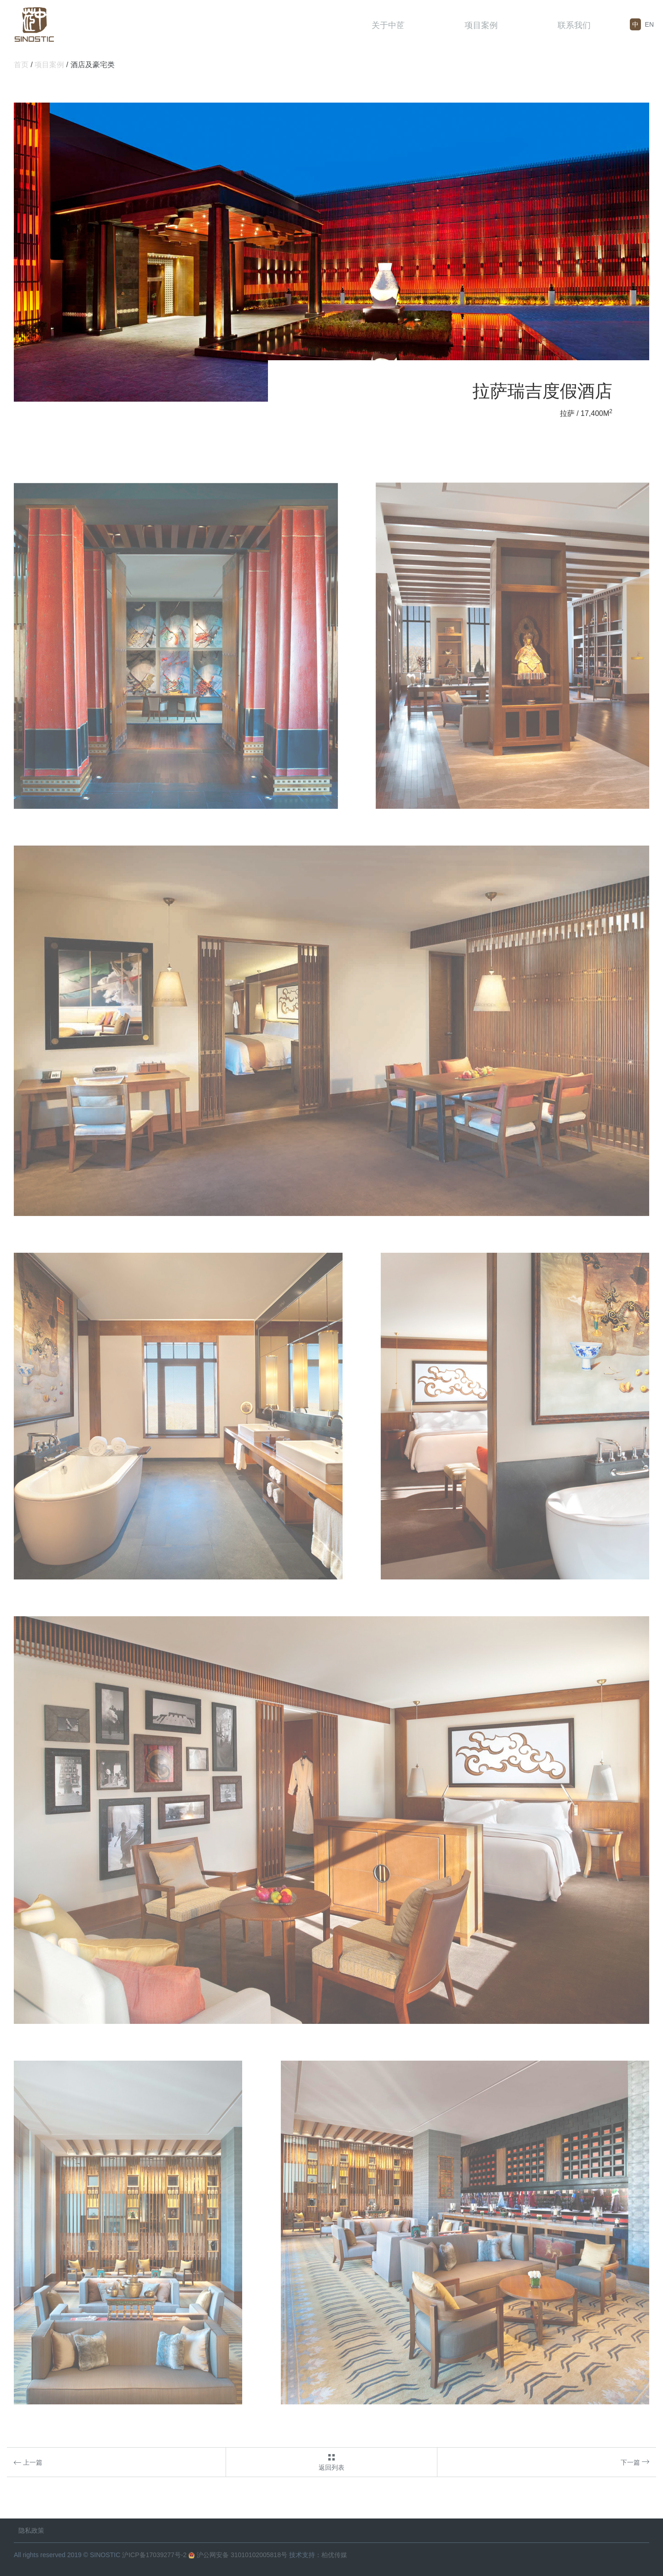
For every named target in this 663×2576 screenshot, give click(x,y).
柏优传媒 (334, 2555)
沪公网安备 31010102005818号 (237, 2555)
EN (649, 24)
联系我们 (574, 25)
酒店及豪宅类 (92, 65)
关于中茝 (388, 25)
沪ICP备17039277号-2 (154, 2555)
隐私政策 (31, 2530)
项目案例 (481, 25)
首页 (21, 65)
